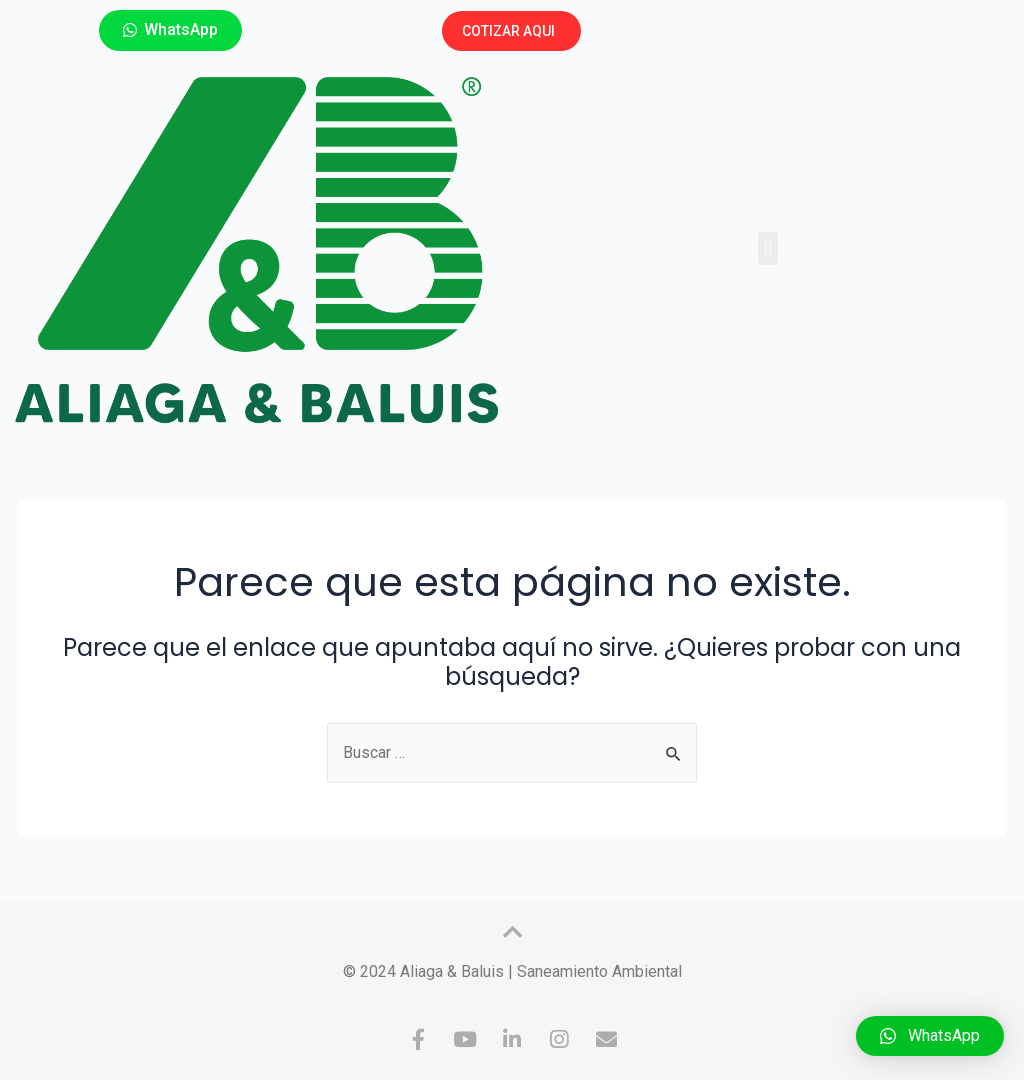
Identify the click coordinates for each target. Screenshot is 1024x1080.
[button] (170, 30)
